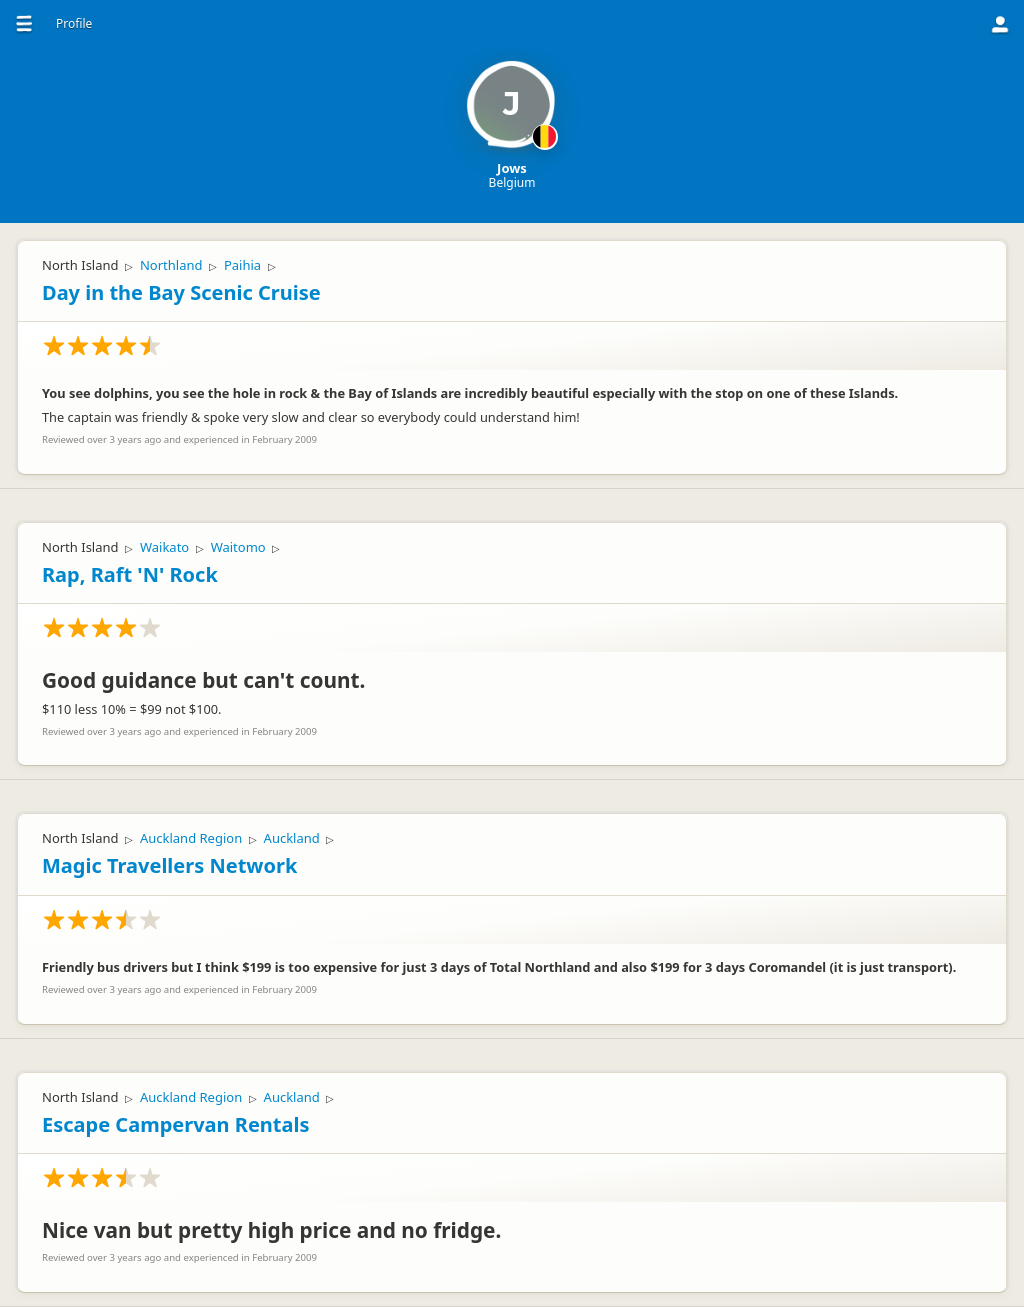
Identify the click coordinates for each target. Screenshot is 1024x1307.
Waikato (164, 547)
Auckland (292, 838)
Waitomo (238, 547)
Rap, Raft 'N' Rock (130, 574)
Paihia (242, 265)
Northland (171, 265)
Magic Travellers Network (169, 865)
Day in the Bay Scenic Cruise (181, 292)
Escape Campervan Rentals (175, 1124)
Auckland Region (191, 838)
